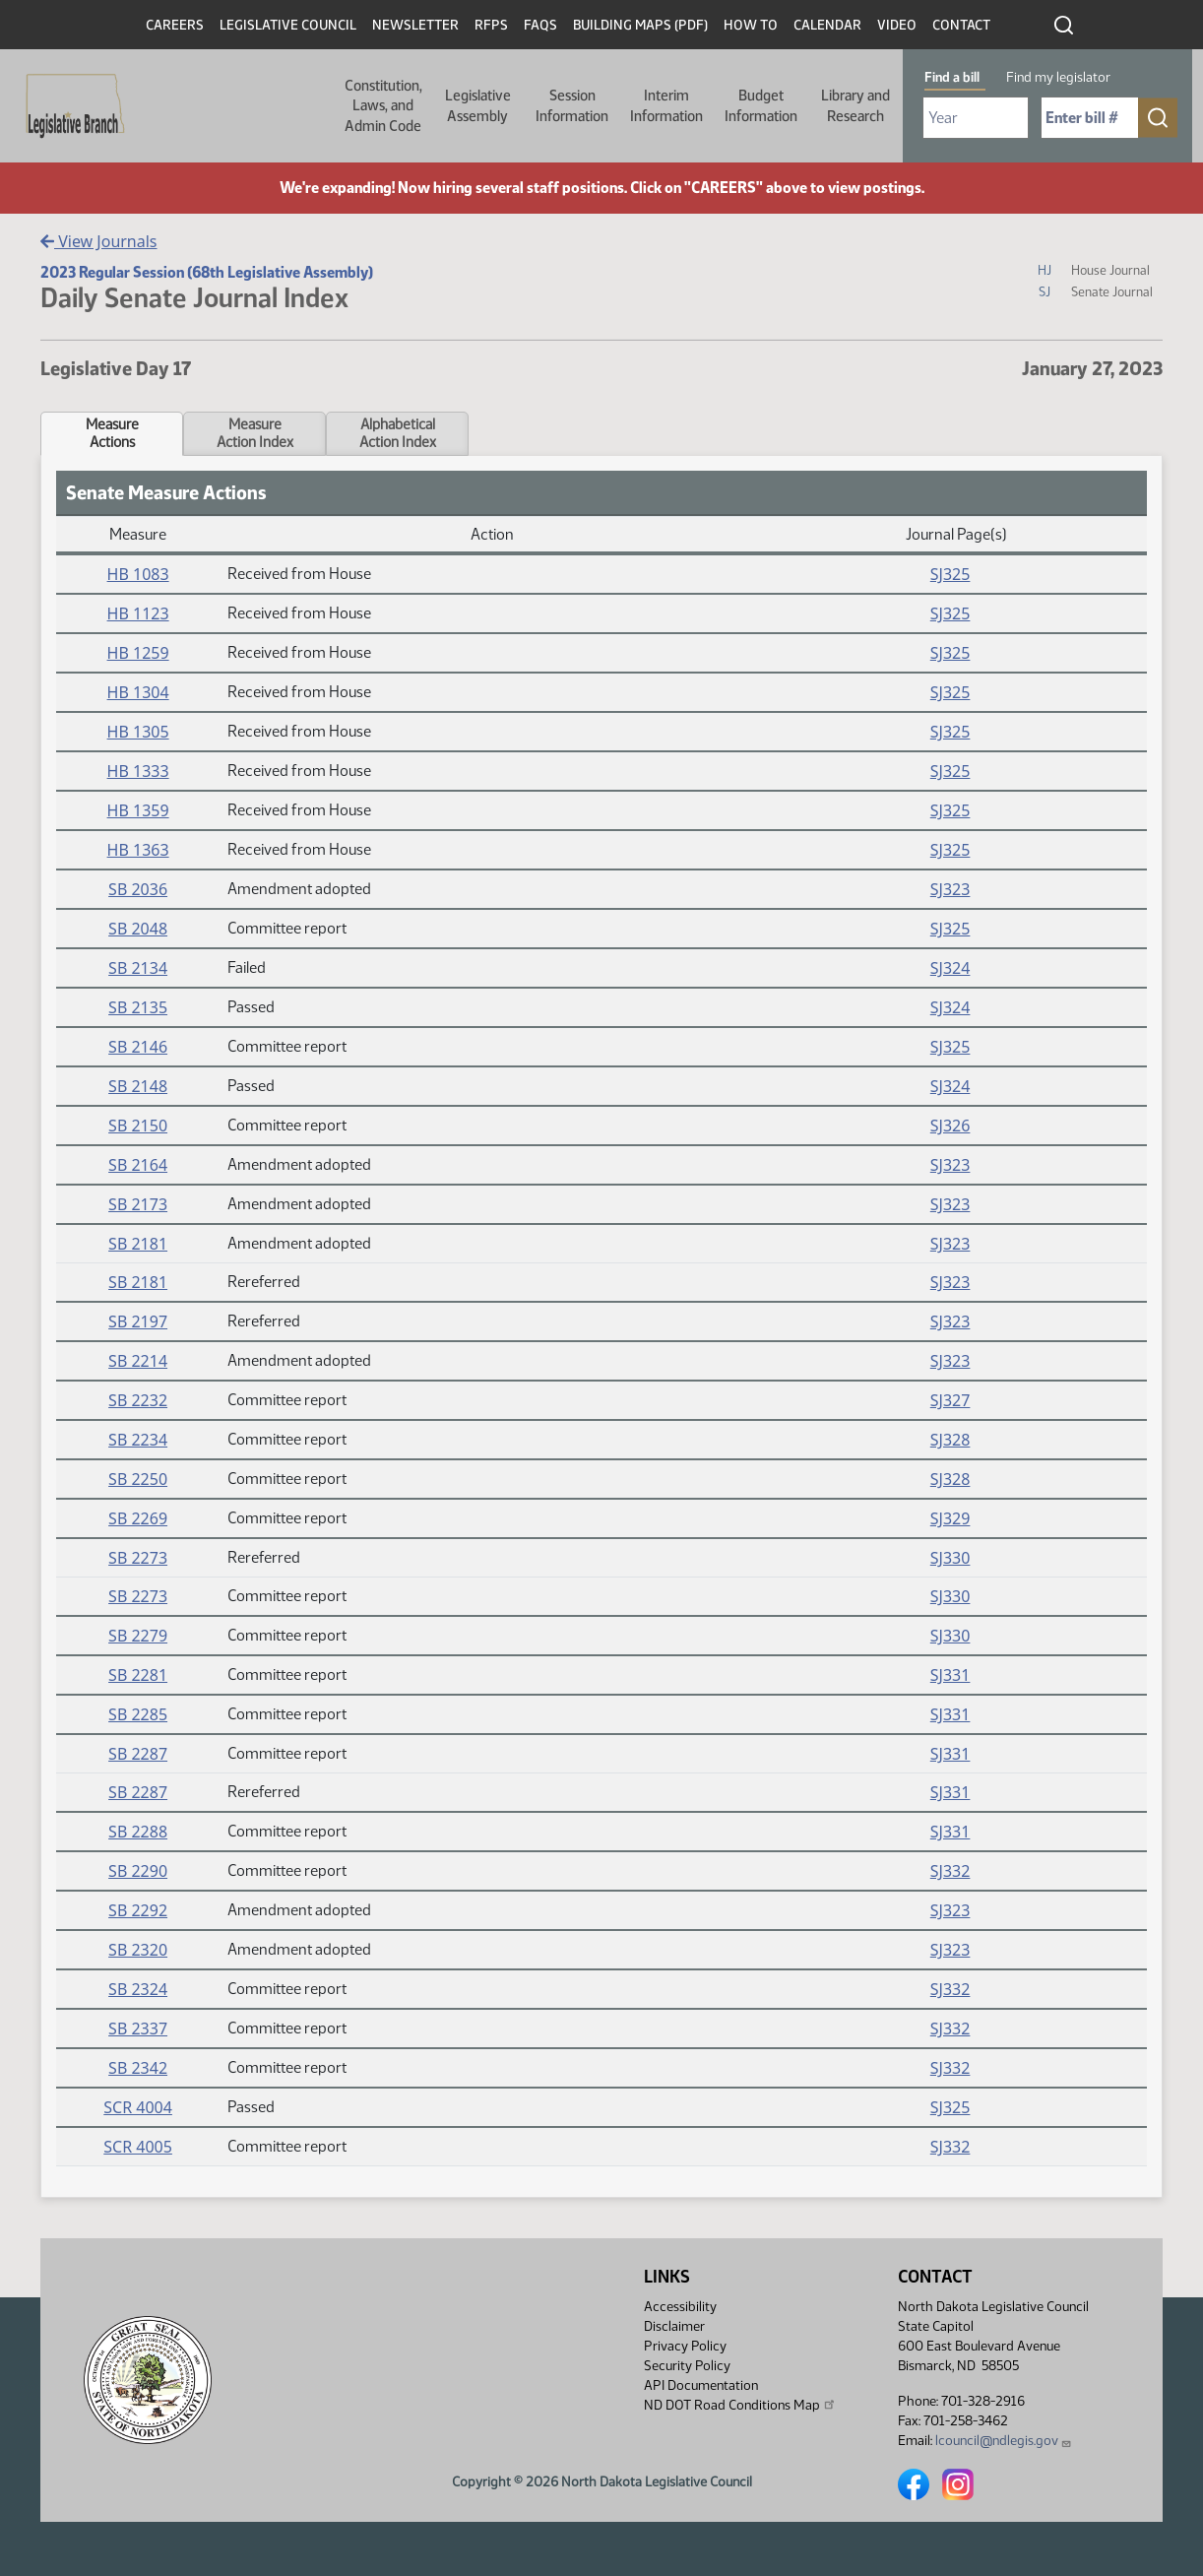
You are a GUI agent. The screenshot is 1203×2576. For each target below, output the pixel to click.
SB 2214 (137, 1361)
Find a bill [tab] (952, 77)
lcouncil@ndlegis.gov (1003, 2440)
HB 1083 (138, 574)
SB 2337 (137, 2028)
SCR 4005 (137, 2146)
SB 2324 (137, 1989)
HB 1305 (138, 731)
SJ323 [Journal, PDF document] (950, 889)
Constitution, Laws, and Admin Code (383, 106)
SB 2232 (137, 1400)
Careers (175, 25)
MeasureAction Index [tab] (255, 433)
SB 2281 (137, 1675)
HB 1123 (138, 613)
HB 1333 (138, 771)
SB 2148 (137, 1086)
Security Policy (687, 2365)
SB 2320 (137, 1950)
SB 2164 (137, 1165)
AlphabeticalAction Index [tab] (397, 433)
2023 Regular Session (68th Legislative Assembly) (206, 272)
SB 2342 (137, 2068)
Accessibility (680, 2306)
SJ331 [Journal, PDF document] (950, 1675)
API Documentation (701, 2385)
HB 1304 (138, 692)
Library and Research (855, 105)
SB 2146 (137, 1047)
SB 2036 (137, 889)
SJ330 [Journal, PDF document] (950, 1558)
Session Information (572, 105)
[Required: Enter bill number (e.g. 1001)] (1090, 118)
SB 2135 (137, 1007)
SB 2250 (137, 1479)
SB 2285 (137, 1714)
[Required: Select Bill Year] (975, 118)
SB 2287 (137, 1754)
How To (751, 25)
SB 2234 (137, 1439)
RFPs (491, 25)
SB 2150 (137, 1125)
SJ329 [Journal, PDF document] (950, 1518)
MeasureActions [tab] (112, 433)
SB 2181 (137, 1244)
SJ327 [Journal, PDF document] (950, 1400)
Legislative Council (288, 25)
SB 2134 (137, 968)
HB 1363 (138, 850)
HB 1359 (138, 810)
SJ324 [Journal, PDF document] (950, 968)
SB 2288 (137, 1831)
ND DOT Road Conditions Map (740, 2405)
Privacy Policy (685, 2346)
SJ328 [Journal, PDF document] (950, 1439)
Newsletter (415, 25)
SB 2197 (137, 1321)
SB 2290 (137, 1871)
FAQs (540, 25)
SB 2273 (137, 1558)
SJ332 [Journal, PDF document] (950, 1871)
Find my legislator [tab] (1058, 77)
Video (897, 25)
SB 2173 (137, 1204)
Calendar (827, 25)
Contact (961, 25)
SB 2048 (137, 928)
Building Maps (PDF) (640, 25)
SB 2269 (137, 1518)
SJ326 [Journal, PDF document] (950, 1125)
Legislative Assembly (478, 105)
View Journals (99, 241)
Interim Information (666, 105)
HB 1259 (138, 653)
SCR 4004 (137, 2107)
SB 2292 (137, 1910)
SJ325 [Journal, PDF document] (950, 574)
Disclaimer (674, 2326)
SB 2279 (137, 1635)
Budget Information (761, 105)
